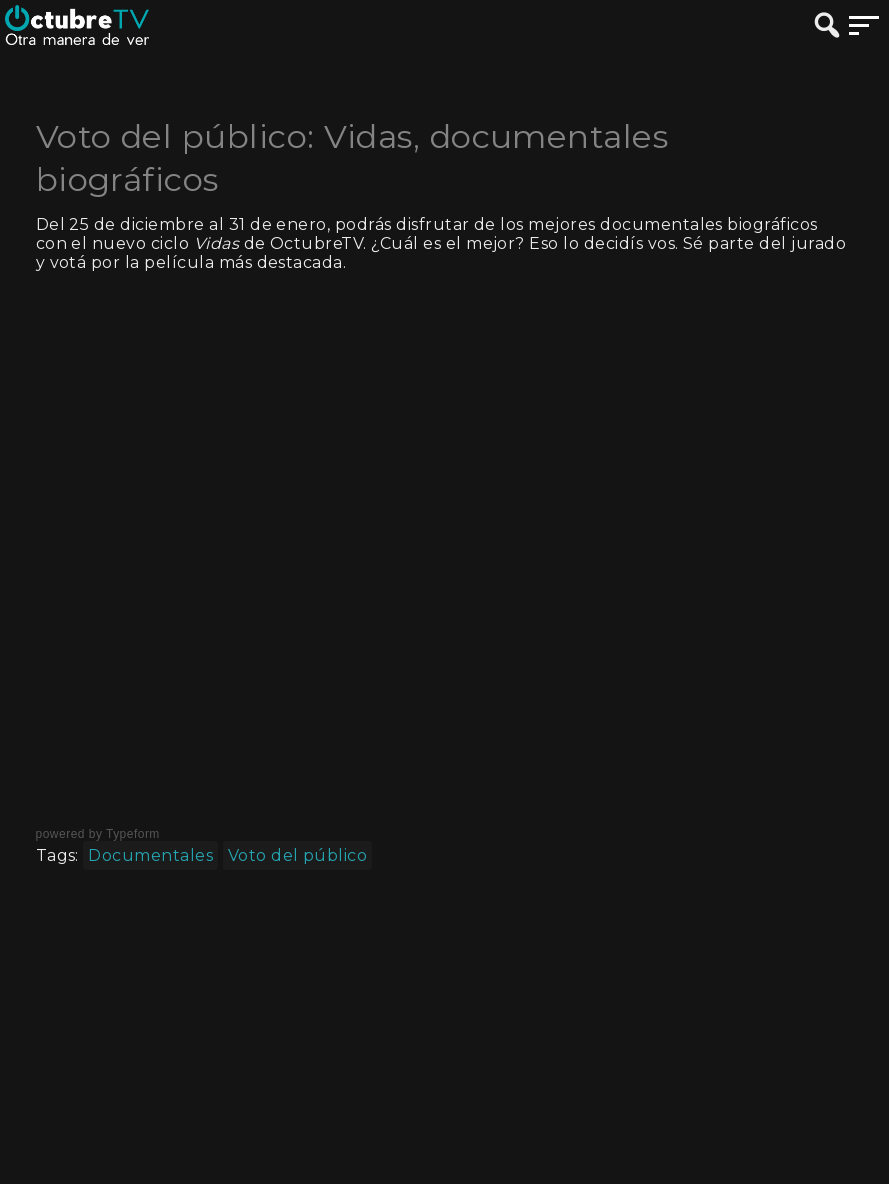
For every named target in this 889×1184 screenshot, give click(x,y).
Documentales (150, 855)
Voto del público (298, 855)
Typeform (133, 834)
